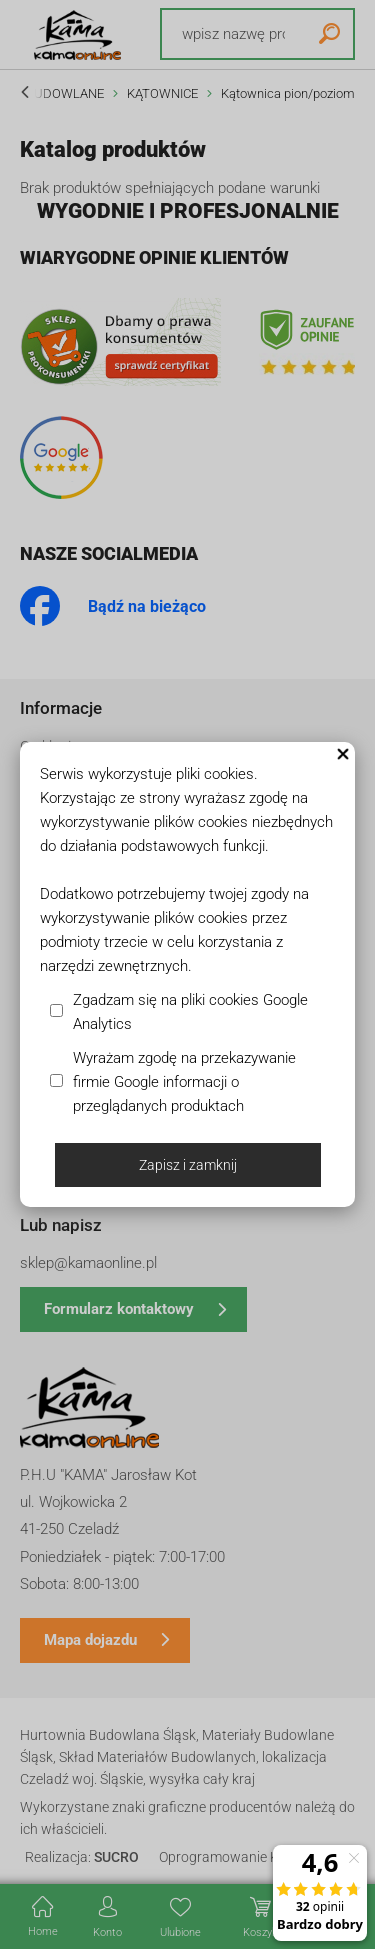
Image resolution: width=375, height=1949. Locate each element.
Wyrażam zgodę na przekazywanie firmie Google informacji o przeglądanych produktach (184, 1082)
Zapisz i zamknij (188, 1165)
